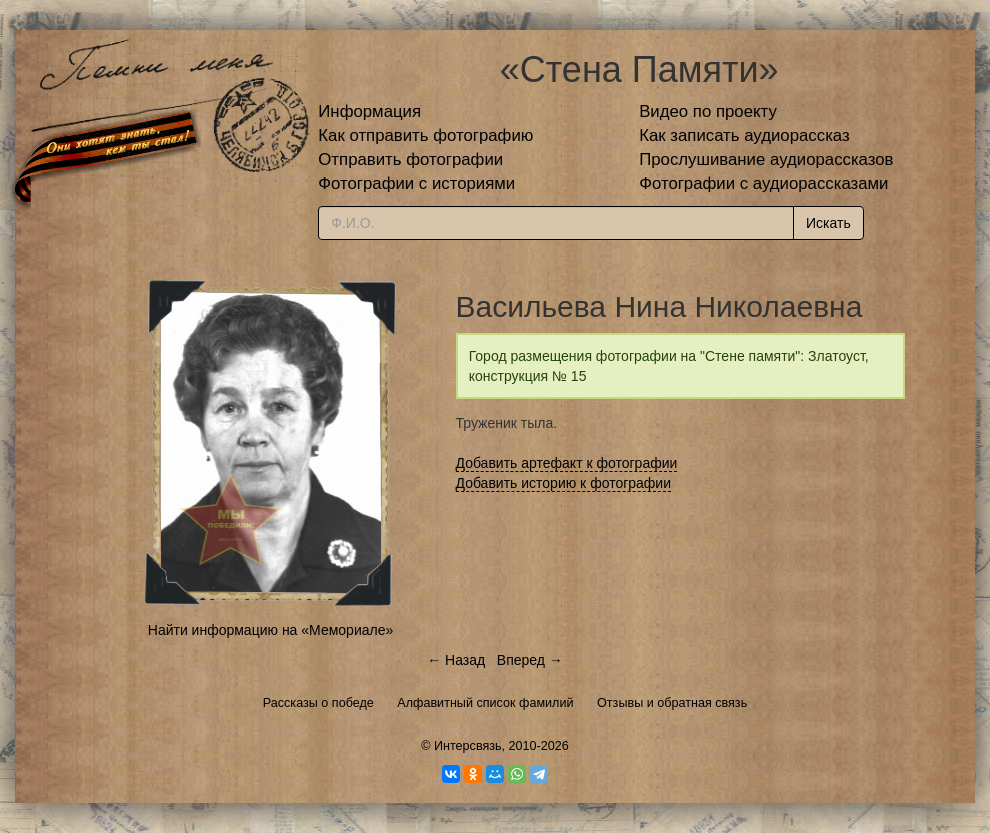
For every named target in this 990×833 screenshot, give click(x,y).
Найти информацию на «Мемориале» (270, 630)
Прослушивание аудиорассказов (766, 159)
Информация (369, 111)
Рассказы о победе (318, 703)
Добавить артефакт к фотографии (567, 463)
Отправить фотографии (410, 159)
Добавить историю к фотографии (564, 483)
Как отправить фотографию (425, 135)
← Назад (456, 660)
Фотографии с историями (416, 183)
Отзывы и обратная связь (672, 703)
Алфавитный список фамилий (485, 703)
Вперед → (530, 660)
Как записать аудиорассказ (744, 135)
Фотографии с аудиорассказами (763, 183)
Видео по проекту (708, 111)
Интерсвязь (468, 746)
